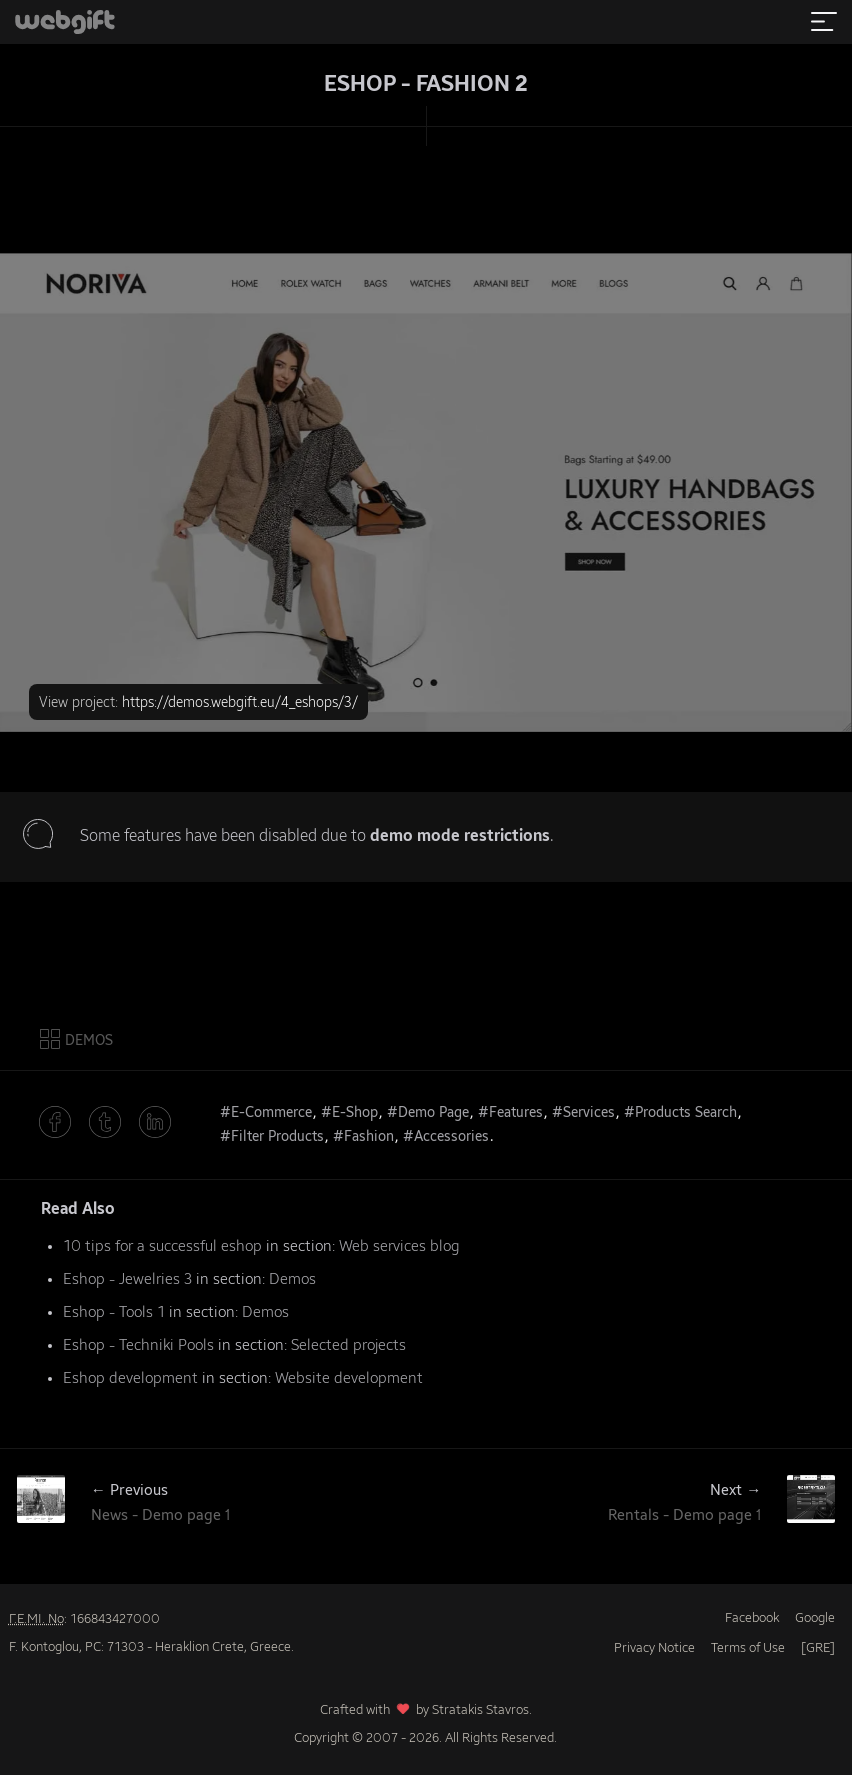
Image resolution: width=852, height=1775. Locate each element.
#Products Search (680, 1113)
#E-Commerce (266, 1113)
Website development (349, 1378)
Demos (292, 1279)
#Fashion (363, 1137)
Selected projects (348, 1345)
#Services (583, 1113)
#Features (510, 1113)
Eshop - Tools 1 (114, 1312)
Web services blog (399, 1246)
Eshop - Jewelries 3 (127, 1279)
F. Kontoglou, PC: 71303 (76, 1647)
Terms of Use (748, 1648)
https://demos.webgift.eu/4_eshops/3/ (240, 703)
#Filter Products (272, 1137)
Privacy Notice (654, 1648)
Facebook (752, 1618)
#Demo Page (428, 1113)
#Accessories (446, 1137)
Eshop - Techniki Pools (138, 1345)
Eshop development (130, 1378)
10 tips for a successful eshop (162, 1246)
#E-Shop (349, 1113)
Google (815, 1618)
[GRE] (818, 1648)
